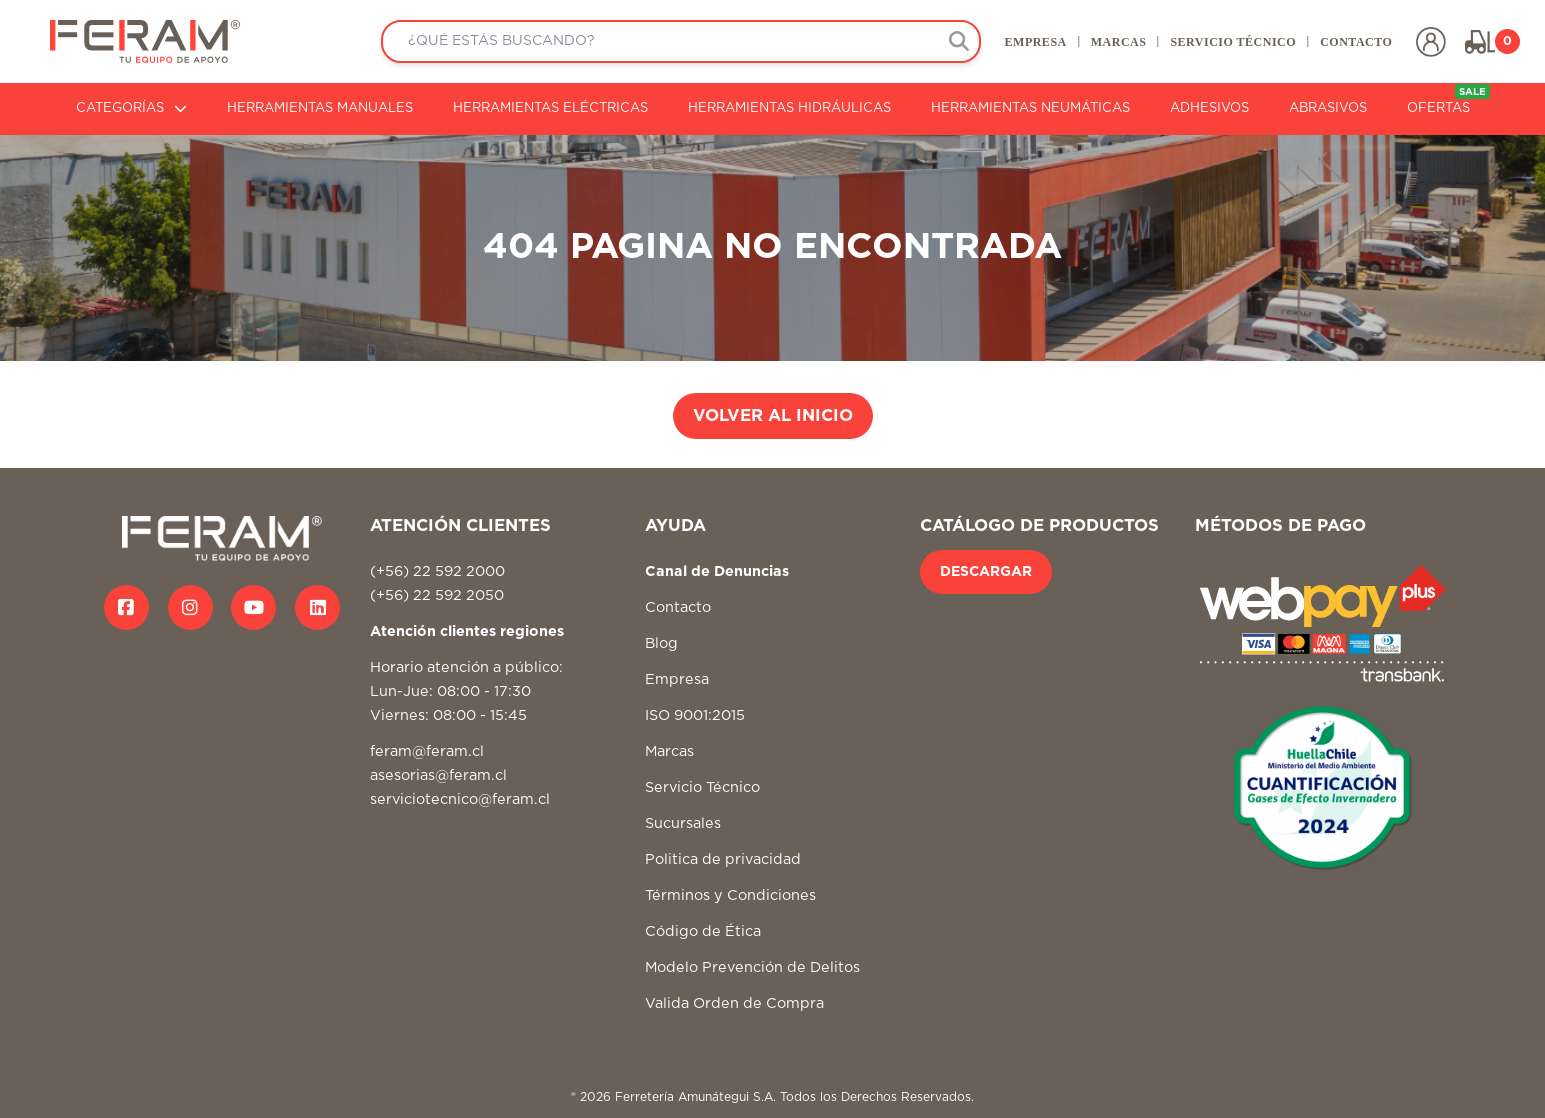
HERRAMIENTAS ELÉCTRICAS (550, 108)
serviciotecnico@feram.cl (460, 799)
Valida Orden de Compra (734, 1003)
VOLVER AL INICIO (773, 416)
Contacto (678, 607)
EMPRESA (1035, 42)
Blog (661, 643)
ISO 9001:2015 (695, 715)
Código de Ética (703, 931)
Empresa (677, 679)
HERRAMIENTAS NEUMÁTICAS (1030, 108)
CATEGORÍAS (131, 108)
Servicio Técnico (702, 787)
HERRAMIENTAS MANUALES (320, 108)
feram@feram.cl (427, 751)
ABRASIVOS (1328, 108)
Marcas (669, 751)
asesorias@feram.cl (438, 775)
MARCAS (1118, 42)
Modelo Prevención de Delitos (752, 967)
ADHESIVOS (1209, 108)
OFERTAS (1448, 99)
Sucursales (683, 823)
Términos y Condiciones (730, 895)
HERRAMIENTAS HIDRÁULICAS (789, 108)
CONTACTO (1356, 42)
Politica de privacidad (723, 859)
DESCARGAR (986, 572)
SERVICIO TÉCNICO (1233, 42)
